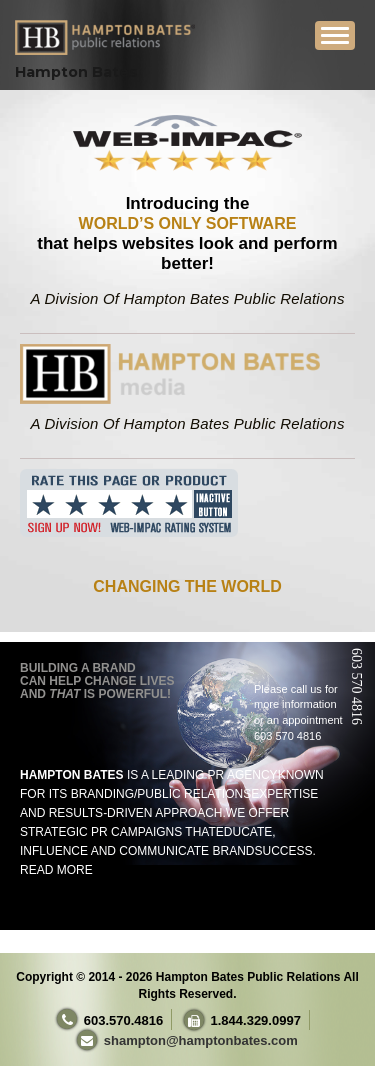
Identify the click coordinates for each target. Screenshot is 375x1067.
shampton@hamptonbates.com (201, 1040)
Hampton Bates (76, 72)
